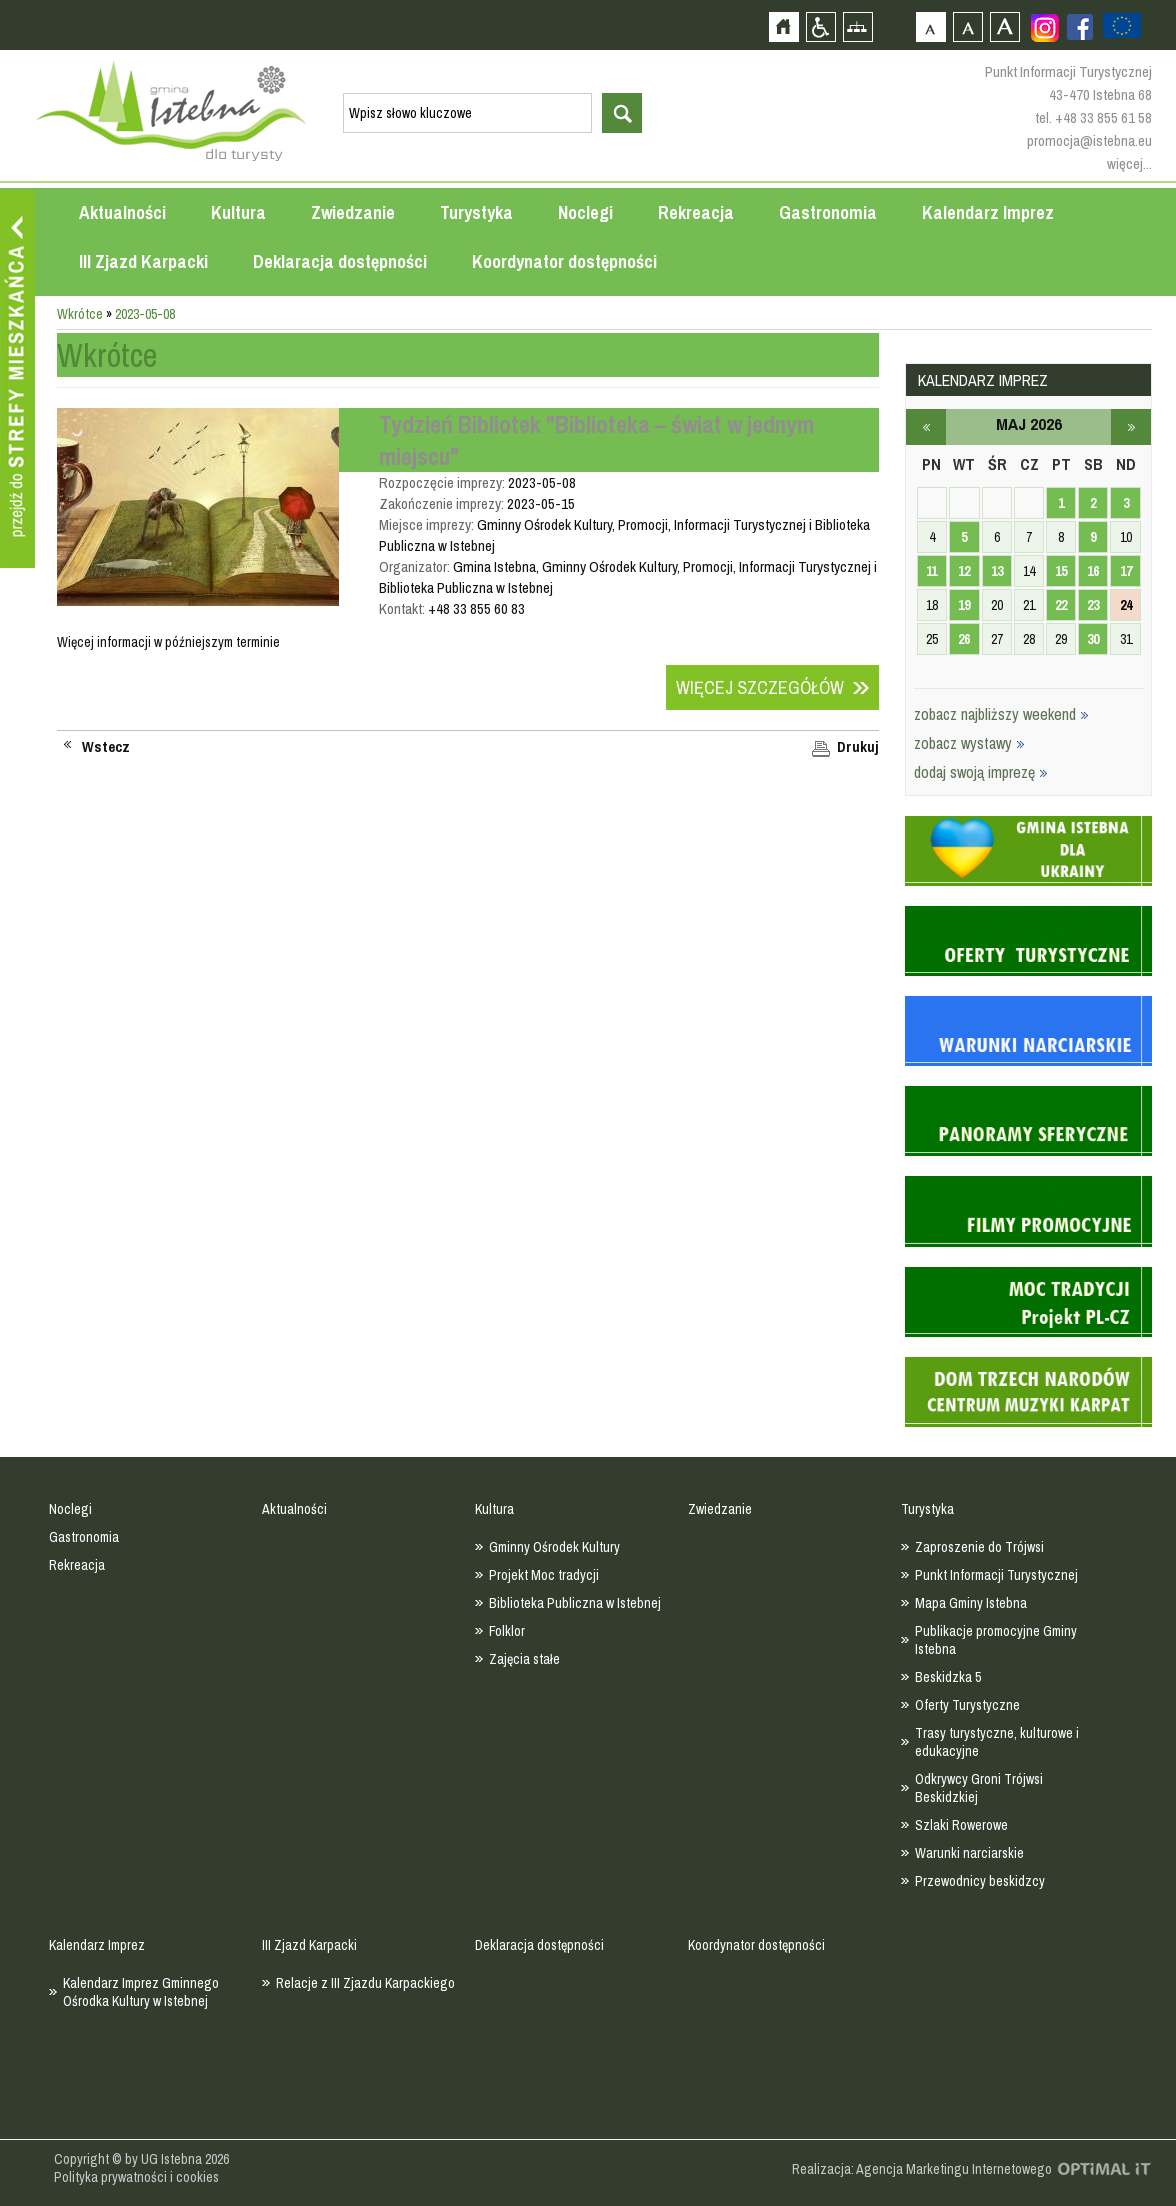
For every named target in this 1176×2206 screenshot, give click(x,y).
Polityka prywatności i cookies (136, 2177)
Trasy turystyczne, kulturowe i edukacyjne (997, 1742)
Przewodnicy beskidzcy (980, 1881)
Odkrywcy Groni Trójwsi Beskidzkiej (979, 1788)
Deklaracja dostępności (340, 261)
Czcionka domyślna (930, 26)
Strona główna (783, 26)
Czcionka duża (1004, 26)
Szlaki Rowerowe (961, 1825)
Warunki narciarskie (969, 1853)
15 (1061, 571)
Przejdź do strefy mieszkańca (17, 379)
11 (931, 571)
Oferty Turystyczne (967, 1705)
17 (1126, 571)
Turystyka (476, 212)
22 (1061, 605)
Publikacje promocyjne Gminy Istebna (996, 1640)
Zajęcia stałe (524, 1659)
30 (1093, 639)
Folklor (507, 1631)
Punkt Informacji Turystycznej (996, 1575)
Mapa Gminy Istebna (971, 1603)
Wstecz (106, 747)
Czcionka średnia (967, 26)
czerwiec (1131, 427)
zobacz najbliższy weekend (1001, 714)
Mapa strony (857, 26)
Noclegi (585, 212)
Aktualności (122, 212)
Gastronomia (828, 212)
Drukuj (858, 747)
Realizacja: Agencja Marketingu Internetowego (922, 2169)
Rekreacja (696, 212)
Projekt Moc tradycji (544, 1575)
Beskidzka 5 (948, 1677)
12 (964, 571)
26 (964, 639)
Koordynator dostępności (564, 261)
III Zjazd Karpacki (143, 261)
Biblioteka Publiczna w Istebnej (575, 1603)
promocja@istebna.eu (1089, 140)
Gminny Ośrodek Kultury (554, 1547)
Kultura (238, 212)
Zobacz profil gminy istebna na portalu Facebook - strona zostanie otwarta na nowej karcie (1080, 27)
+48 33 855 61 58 (1103, 117)
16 (1093, 571)
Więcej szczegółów (760, 687)
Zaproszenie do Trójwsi (979, 1547)
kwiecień (926, 427)
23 (1093, 605)
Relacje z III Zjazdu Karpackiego (365, 1983)
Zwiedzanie (353, 212)
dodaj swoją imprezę (981, 772)
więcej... (1129, 163)
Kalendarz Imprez (988, 212)
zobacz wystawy (969, 743)
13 (997, 571)
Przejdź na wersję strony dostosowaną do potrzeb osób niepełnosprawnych (820, 26)
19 (964, 605)
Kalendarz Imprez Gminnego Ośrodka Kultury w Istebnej (141, 1992)
